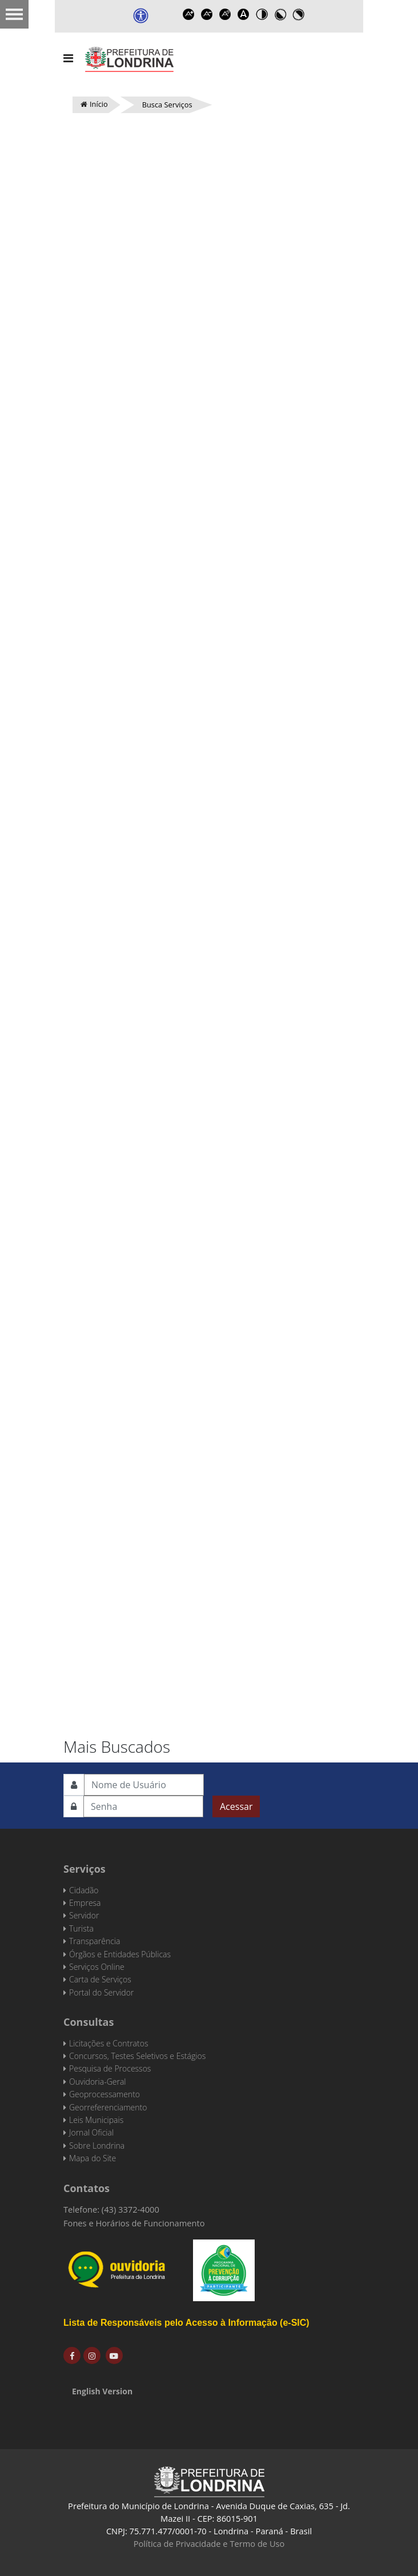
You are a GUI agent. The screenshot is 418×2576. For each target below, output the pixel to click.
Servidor (84, 1915)
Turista (81, 1928)
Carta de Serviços (100, 1979)
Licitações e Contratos (108, 2043)
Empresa (85, 1902)
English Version (102, 2391)
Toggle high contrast (262, 14)
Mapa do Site (92, 2158)
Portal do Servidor (101, 1992)
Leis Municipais (96, 2119)
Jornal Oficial (91, 2132)
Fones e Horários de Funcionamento (134, 2223)
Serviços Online (96, 1966)
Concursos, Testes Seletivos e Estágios (137, 2055)
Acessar (236, 1806)
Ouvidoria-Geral (97, 2081)
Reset (225, 14)
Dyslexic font (244, 14)
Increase (189, 14)
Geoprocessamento (104, 2094)
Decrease (207, 14)
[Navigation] (68, 58)
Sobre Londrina (96, 2145)
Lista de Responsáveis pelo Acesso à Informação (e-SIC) (186, 2322)
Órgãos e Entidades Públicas (120, 1954)
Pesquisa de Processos (110, 2068)
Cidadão (84, 1890)
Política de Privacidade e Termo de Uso (209, 2543)
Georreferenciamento (108, 2107)
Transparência (94, 1941)
